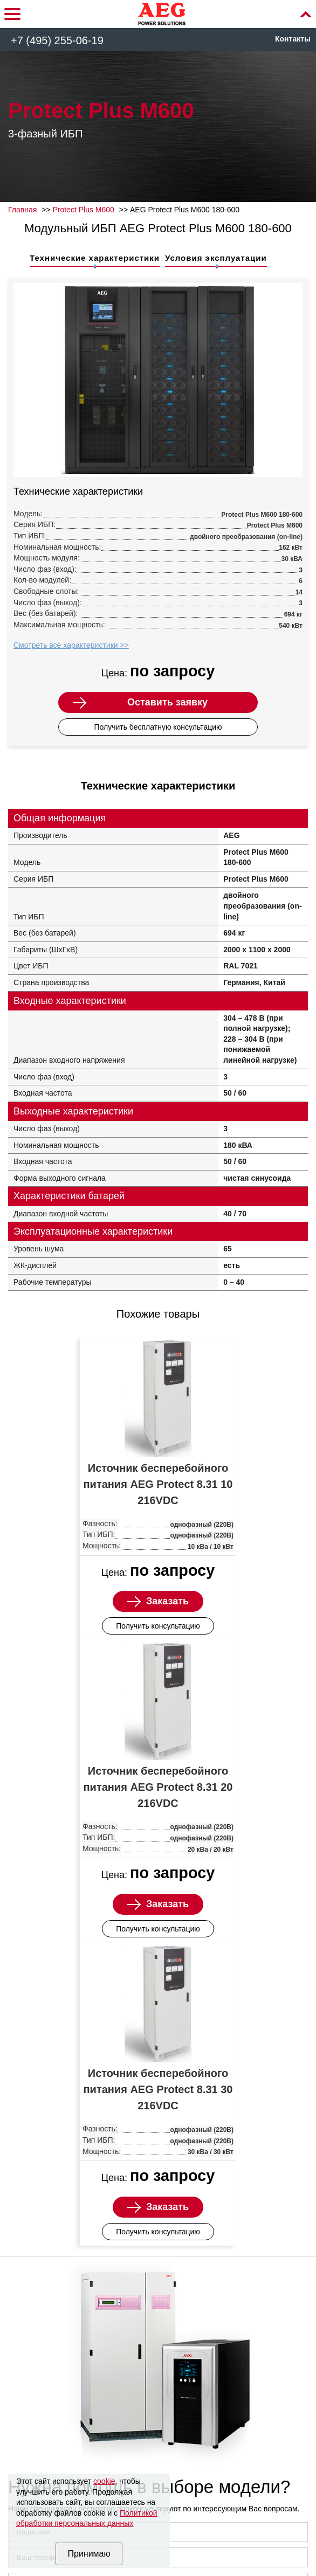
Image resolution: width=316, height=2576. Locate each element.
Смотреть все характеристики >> (71, 645)
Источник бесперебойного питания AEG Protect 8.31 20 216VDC (158, 1787)
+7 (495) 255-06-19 (57, 40)
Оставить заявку (167, 702)
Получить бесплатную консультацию (158, 727)
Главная (22, 209)
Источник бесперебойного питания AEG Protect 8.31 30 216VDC (158, 2089)
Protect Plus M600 (83, 209)
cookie (104, 2481)
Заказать (167, 1601)
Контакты (293, 38)
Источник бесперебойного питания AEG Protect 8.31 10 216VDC (158, 1484)
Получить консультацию (158, 1626)
